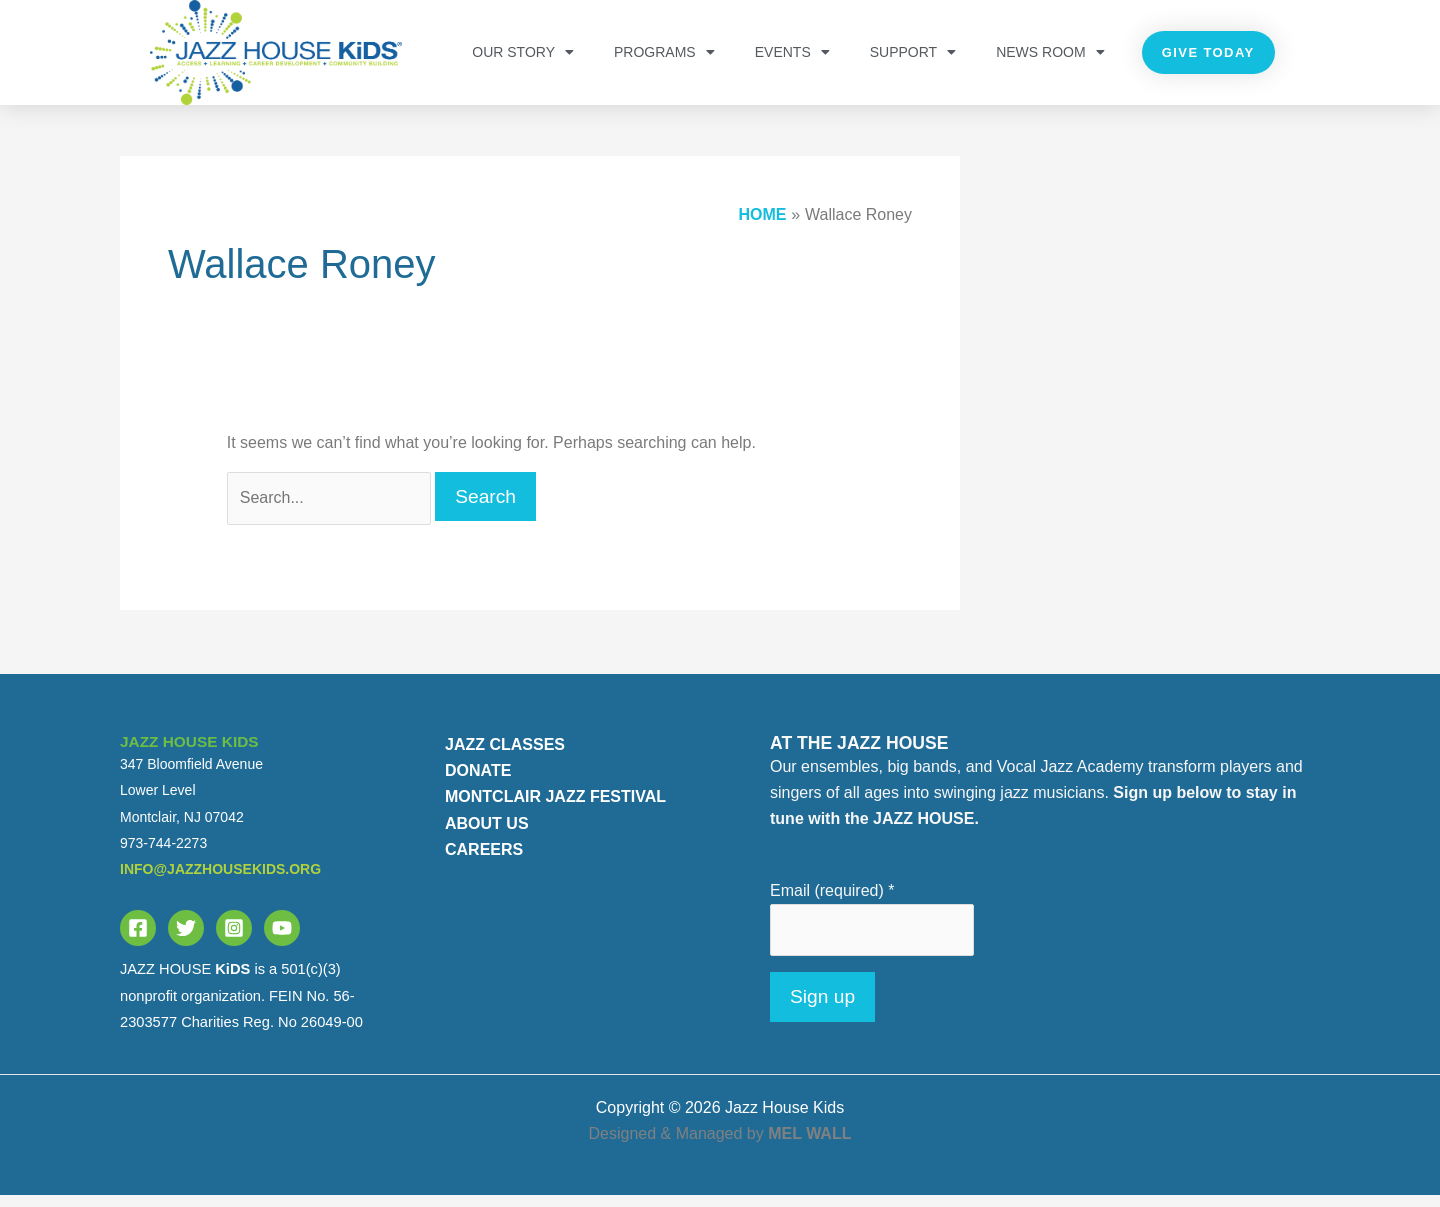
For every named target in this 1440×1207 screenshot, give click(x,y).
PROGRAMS (664, 52)
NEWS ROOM (1050, 52)
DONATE (478, 783)
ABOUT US (487, 835)
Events (792, 52)
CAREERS (484, 862)
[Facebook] (138, 941)
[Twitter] (186, 941)
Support (913, 52)
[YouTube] (282, 941)
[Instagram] (234, 941)
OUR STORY (523, 52)
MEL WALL (809, 1145)
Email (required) (832, 902)
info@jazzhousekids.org (220, 882)
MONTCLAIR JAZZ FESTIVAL (555, 809)
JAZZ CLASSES (505, 756)
